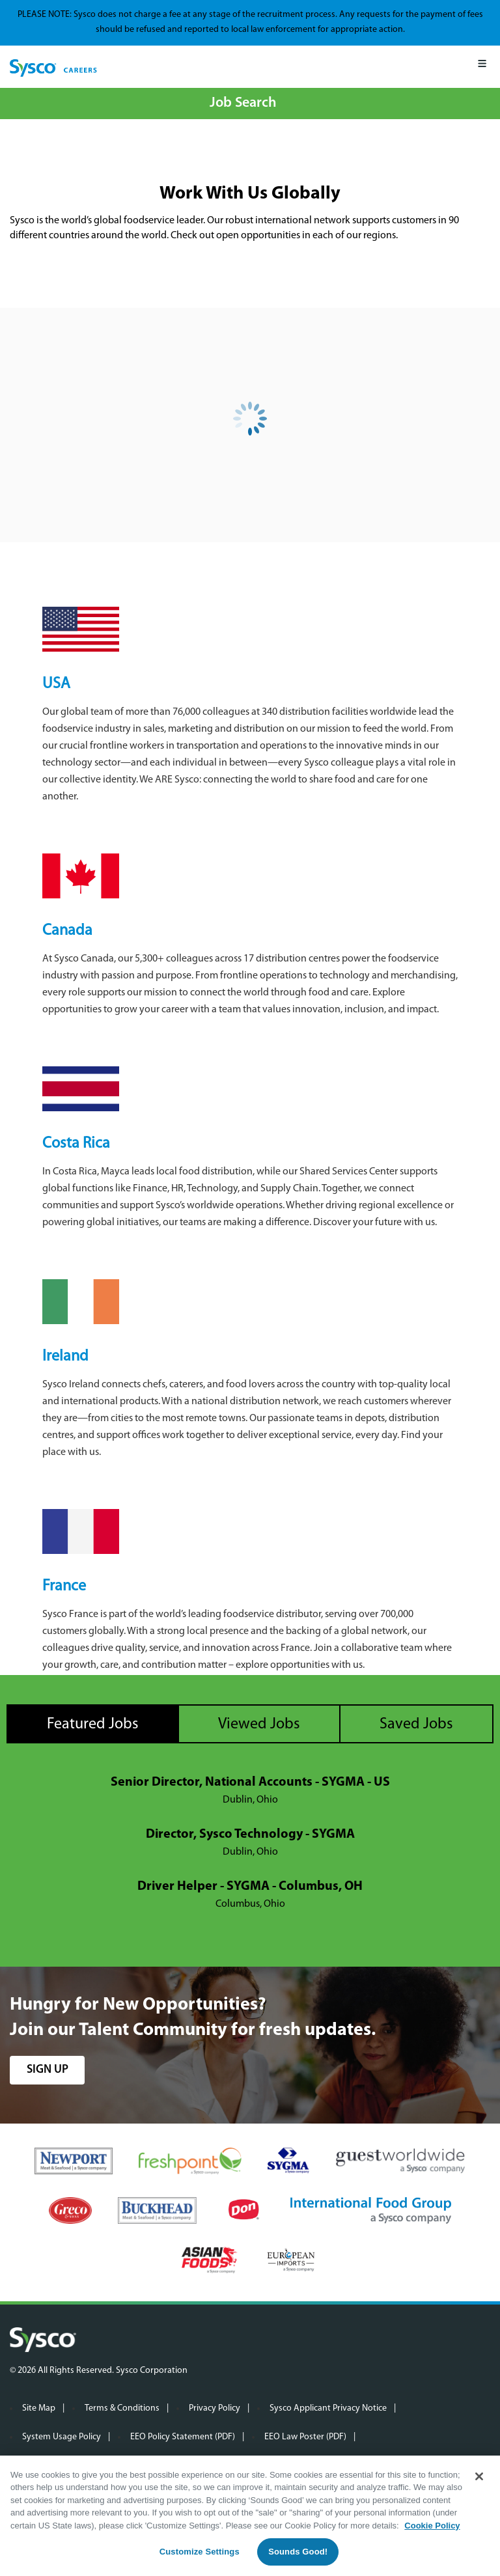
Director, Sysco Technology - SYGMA (250, 1834)
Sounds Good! (297, 2551)
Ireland (65, 1356)
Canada (67, 931)
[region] (250, 2516)
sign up (47, 2070)
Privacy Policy (214, 2408)
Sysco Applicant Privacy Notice (328, 2408)
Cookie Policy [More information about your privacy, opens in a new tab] (432, 2525)
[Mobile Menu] (482, 67)
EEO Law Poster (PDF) (305, 2437)
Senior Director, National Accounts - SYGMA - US (250, 1782)
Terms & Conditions (122, 2408)
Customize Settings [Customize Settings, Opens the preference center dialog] (200, 2551)
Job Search (243, 103)
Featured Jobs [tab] (93, 1724)
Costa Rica (76, 1144)
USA (56, 684)
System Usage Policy (61, 2437)
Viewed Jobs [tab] (259, 1724)
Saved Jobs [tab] (416, 1724)
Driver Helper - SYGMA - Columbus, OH (250, 1886)
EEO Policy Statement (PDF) (182, 2437)
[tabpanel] (250, 1843)
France (64, 1586)
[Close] (479, 2476)
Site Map (38, 2408)
